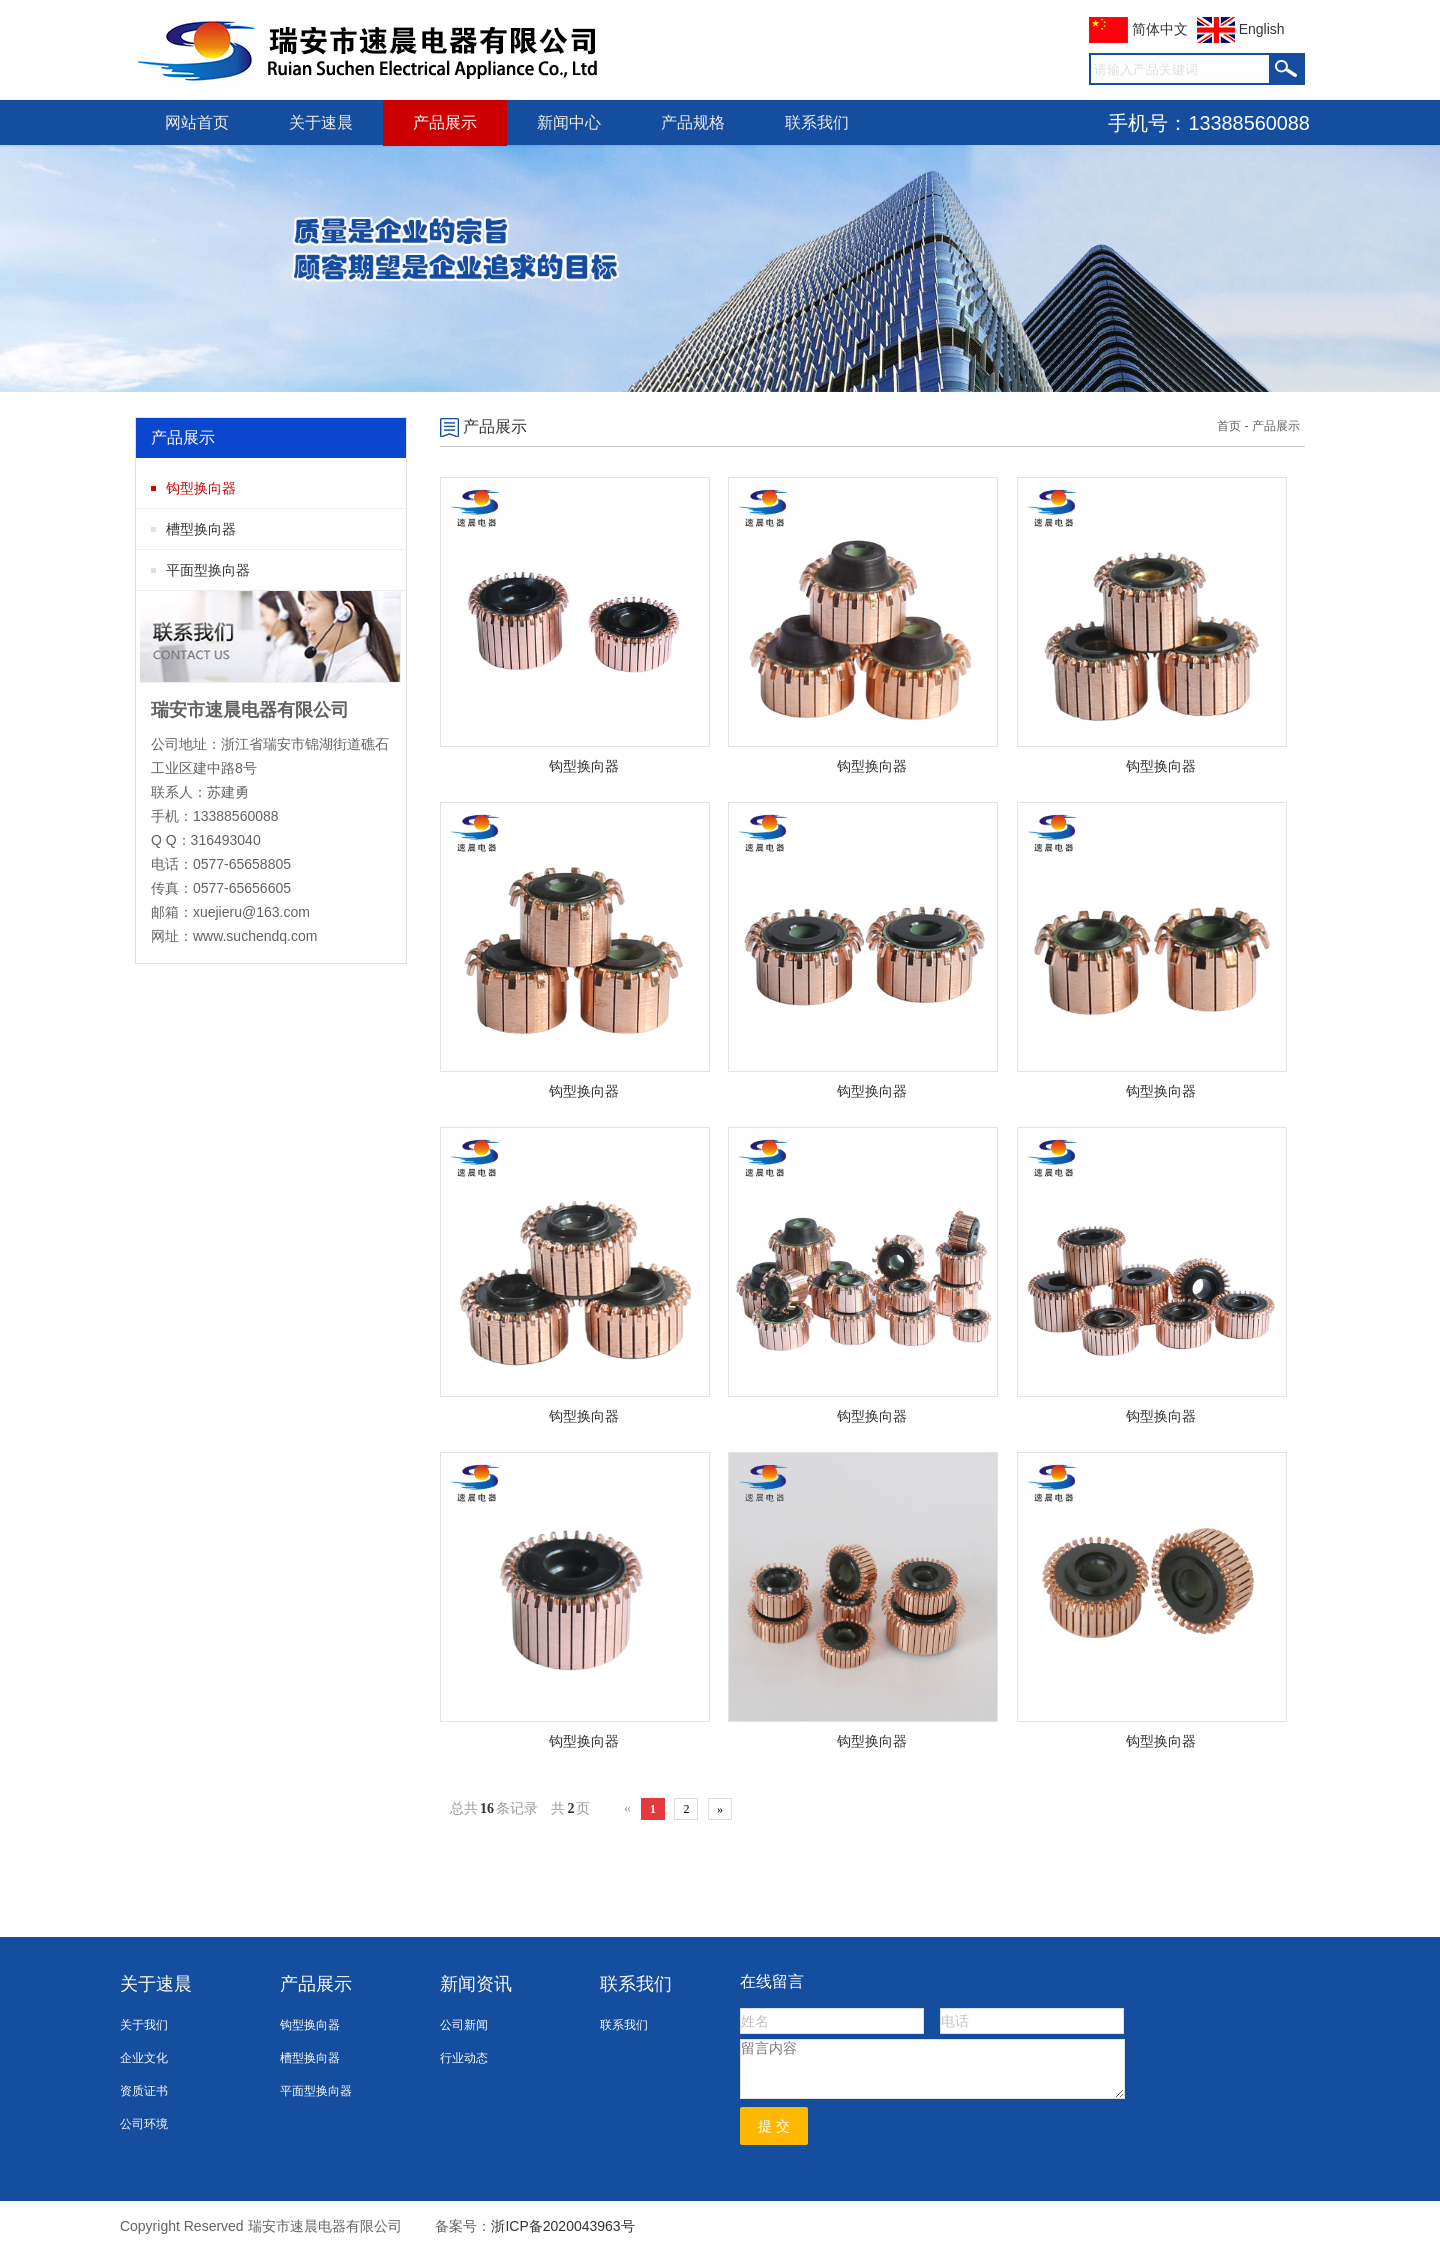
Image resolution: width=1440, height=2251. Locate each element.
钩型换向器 (201, 488)
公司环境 (144, 2124)
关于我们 (144, 2025)
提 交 (774, 2126)
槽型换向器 (201, 529)
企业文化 (144, 2058)
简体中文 (1138, 29)
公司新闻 (464, 2025)
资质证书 (144, 2091)
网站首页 (197, 122)
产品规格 (693, 122)
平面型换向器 (208, 570)
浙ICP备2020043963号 (562, 2226)
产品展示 (445, 122)
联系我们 (817, 122)
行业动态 (464, 2058)
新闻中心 (569, 122)
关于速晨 (321, 122)
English (1241, 29)
